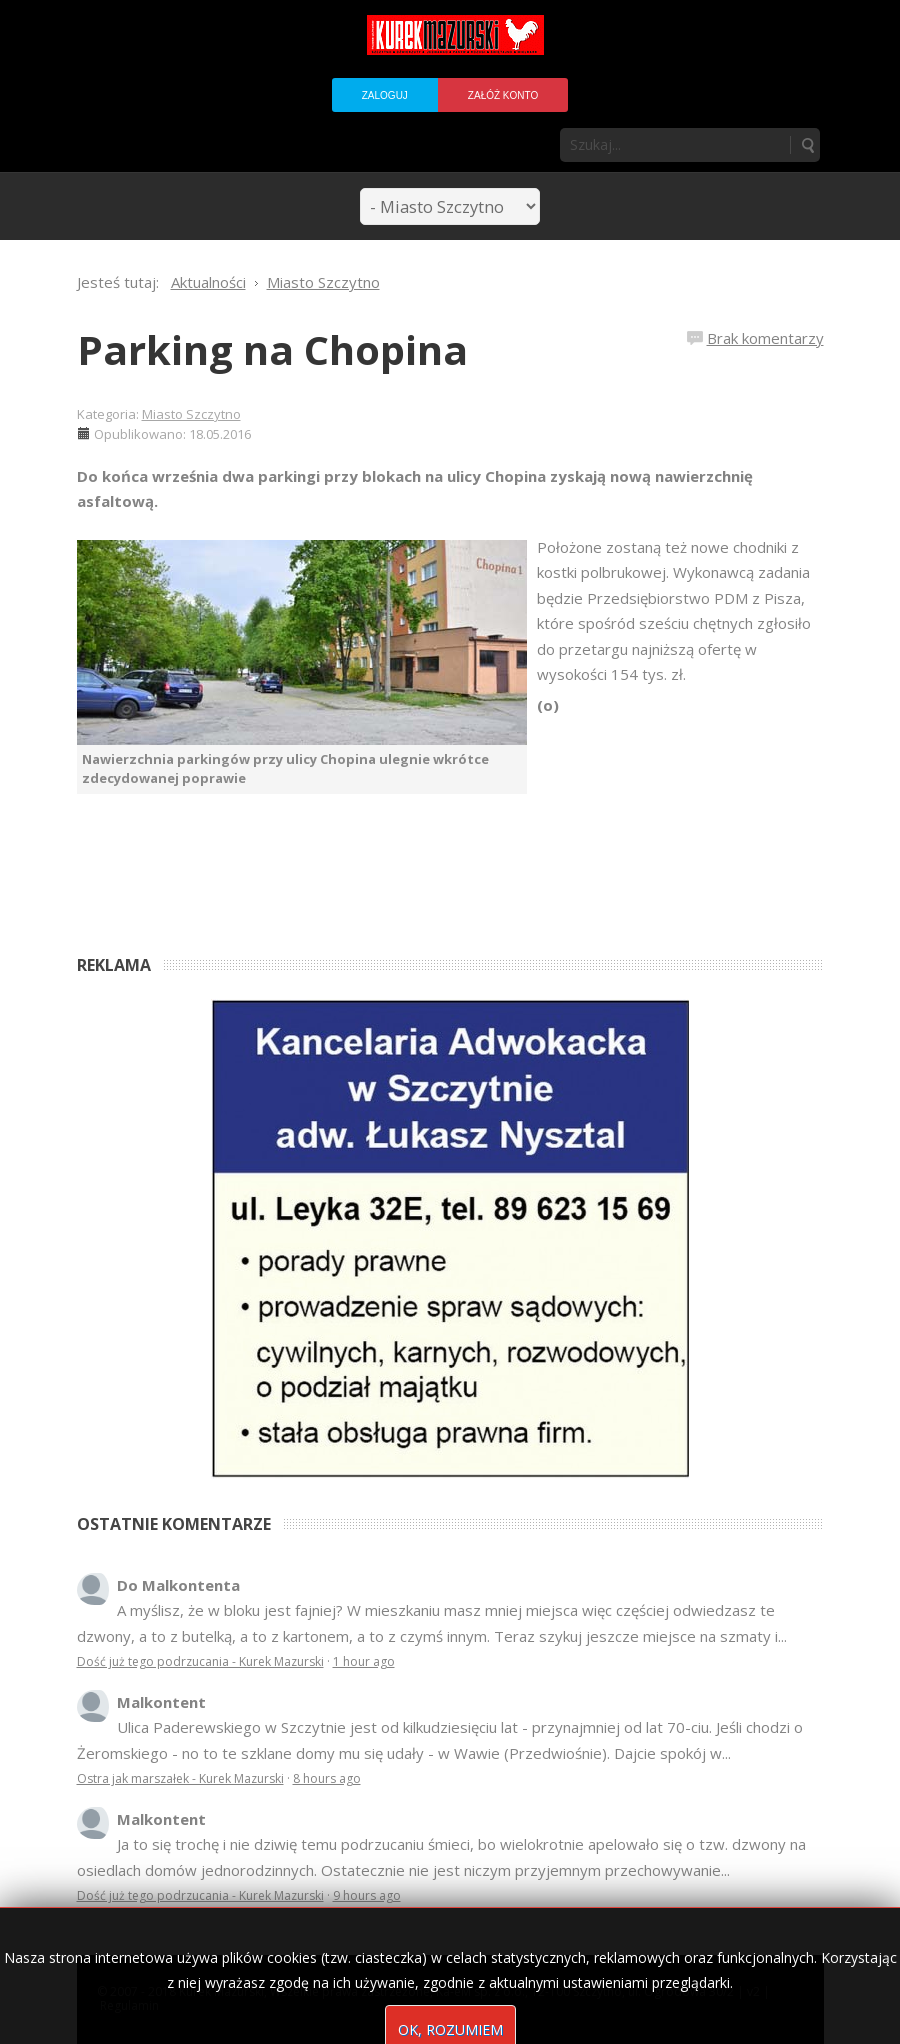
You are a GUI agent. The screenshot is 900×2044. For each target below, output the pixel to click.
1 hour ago (364, 1661)
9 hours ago (367, 1895)
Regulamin (129, 2005)
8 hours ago (327, 1778)
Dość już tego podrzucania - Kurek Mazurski (200, 1661)
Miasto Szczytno (191, 414)
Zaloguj (385, 95)
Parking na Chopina (272, 349)
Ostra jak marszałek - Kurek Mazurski (180, 1778)
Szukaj (807, 145)
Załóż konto (503, 95)
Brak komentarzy (765, 338)
